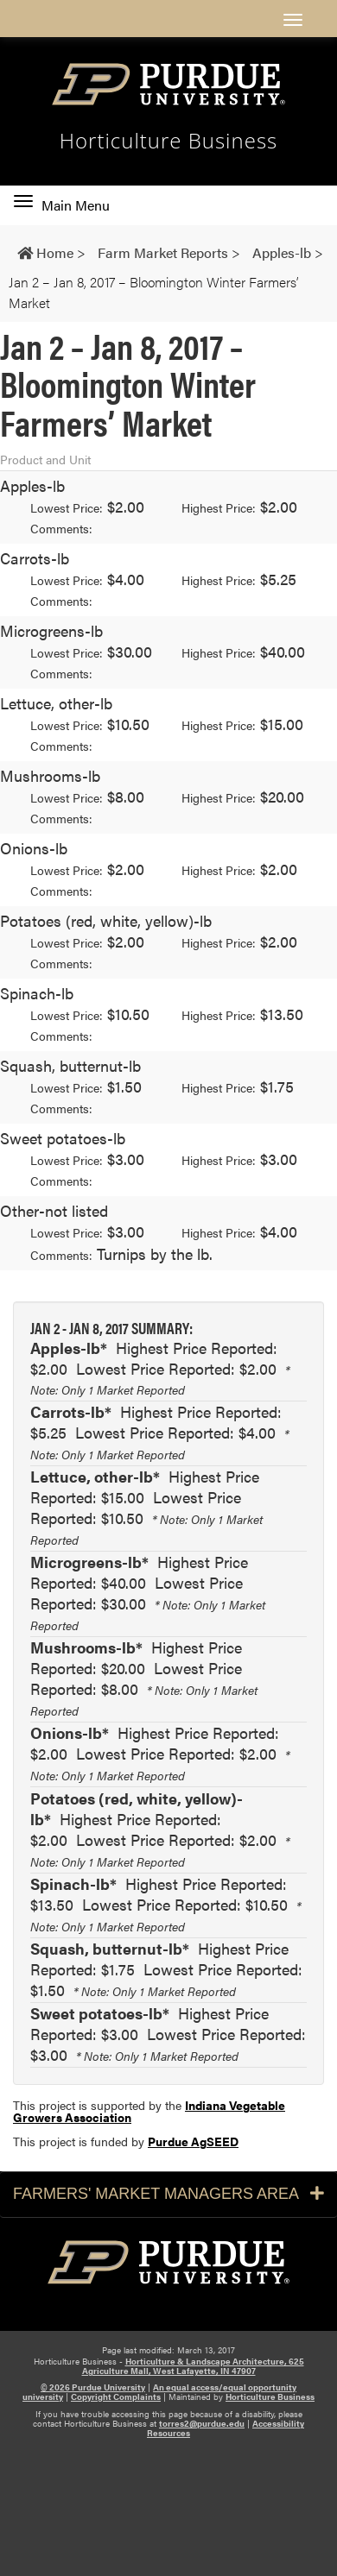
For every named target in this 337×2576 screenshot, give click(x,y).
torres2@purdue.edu (202, 2423)
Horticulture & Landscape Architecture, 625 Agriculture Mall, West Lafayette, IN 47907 (193, 2366)
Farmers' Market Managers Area (168, 2193)
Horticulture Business (270, 2396)
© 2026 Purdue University (93, 2387)
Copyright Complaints (116, 2396)
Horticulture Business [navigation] (168, 140)
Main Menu (62, 205)
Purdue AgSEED (193, 2141)
